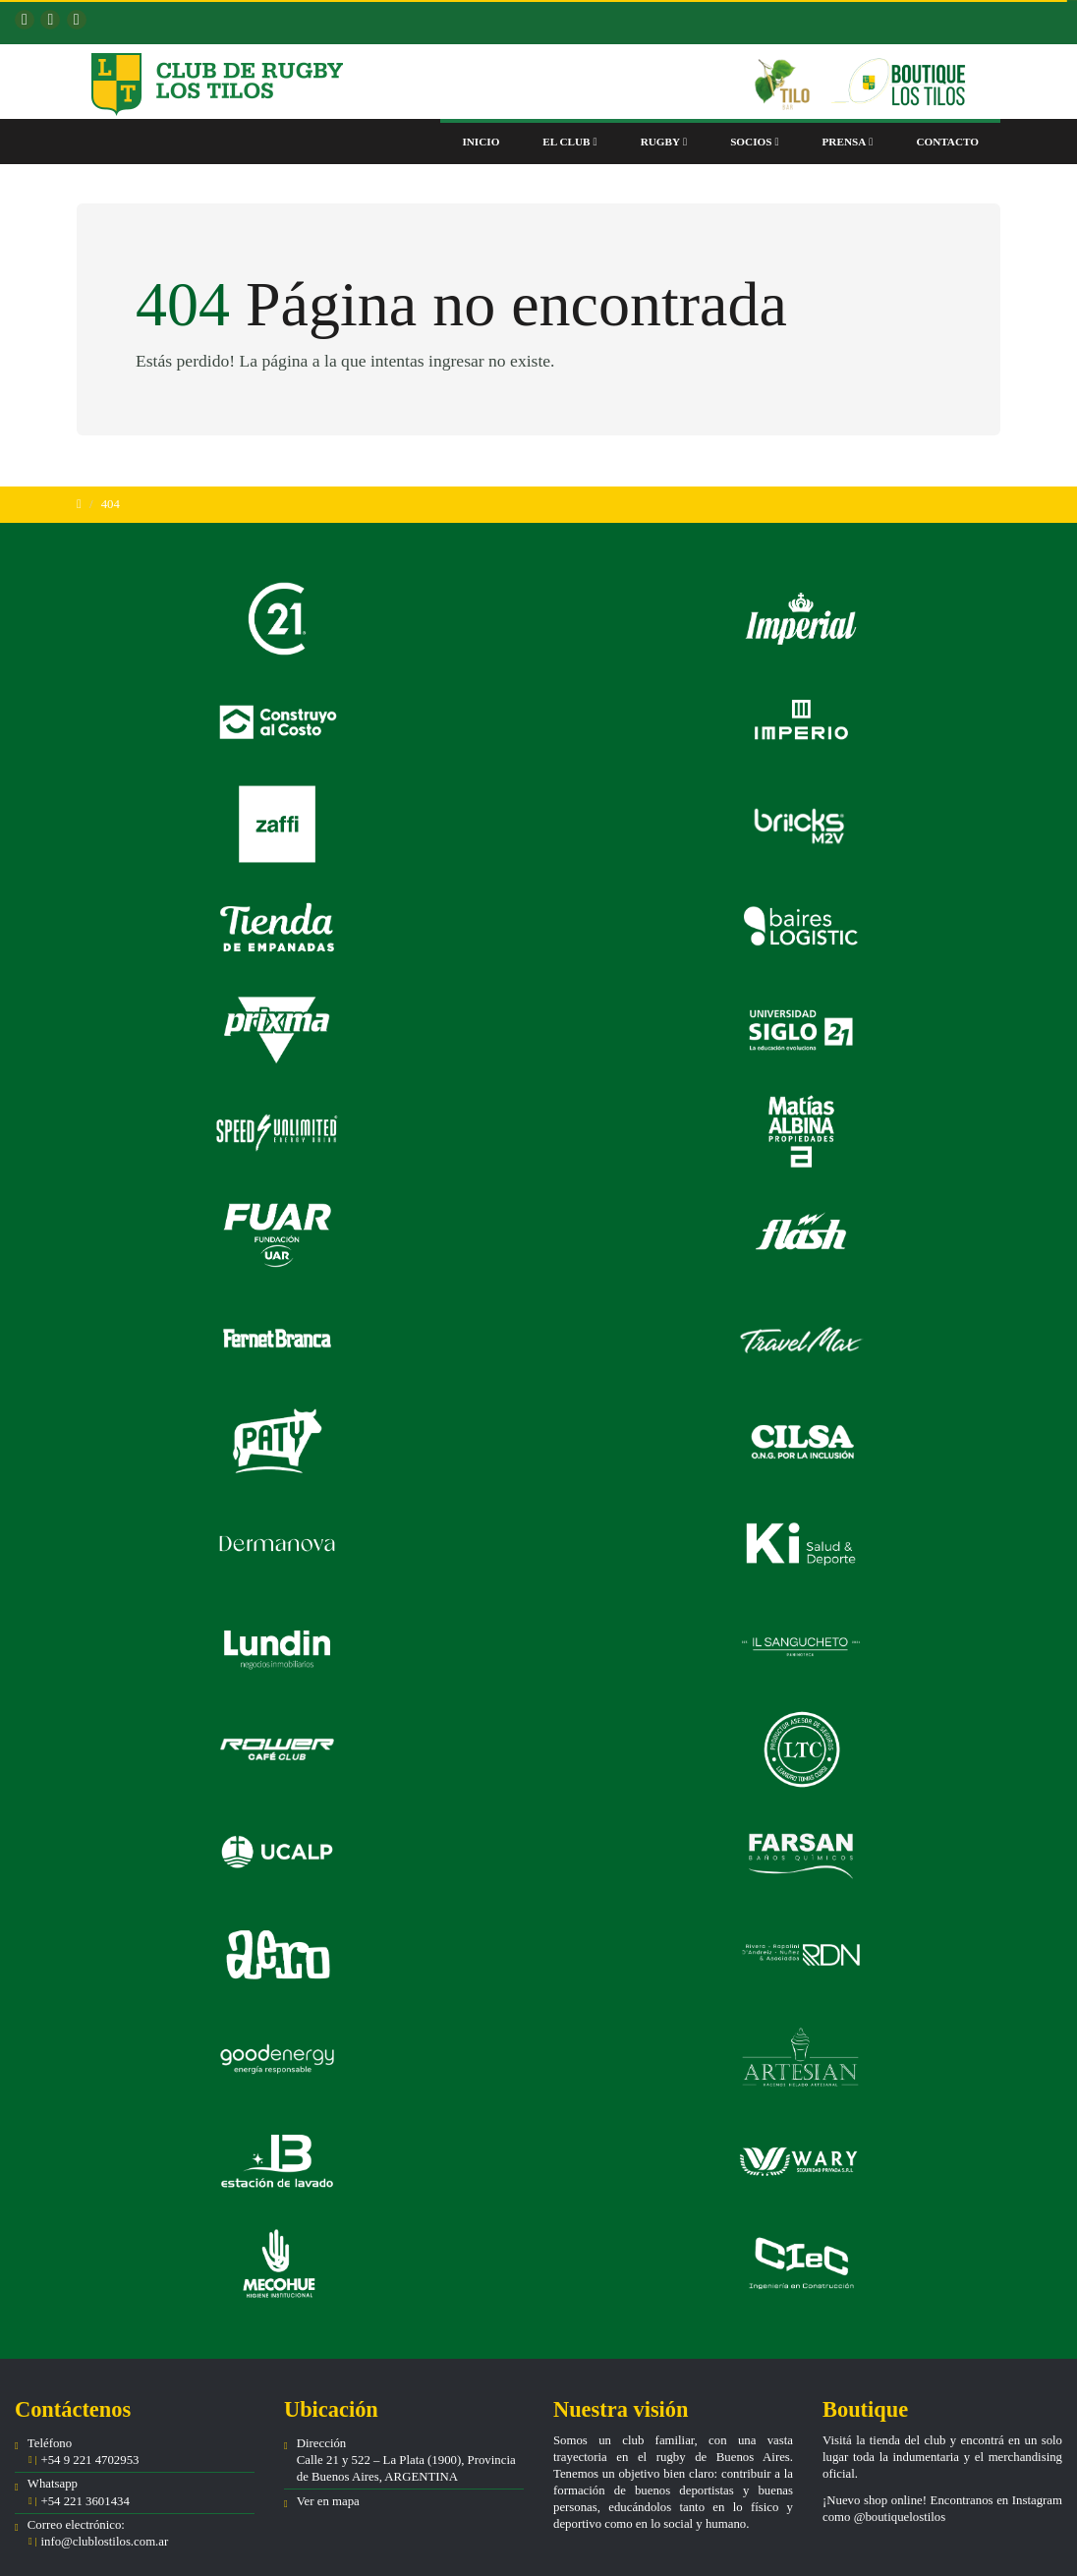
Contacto (947, 141)
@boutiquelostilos (900, 2517)
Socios (754, 141)
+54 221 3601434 (83, 2501)
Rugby (664, 141)
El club (569, 141)
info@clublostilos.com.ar (104, 2541)
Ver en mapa (328, 2501)
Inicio (480, 141)
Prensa (848, 141)
